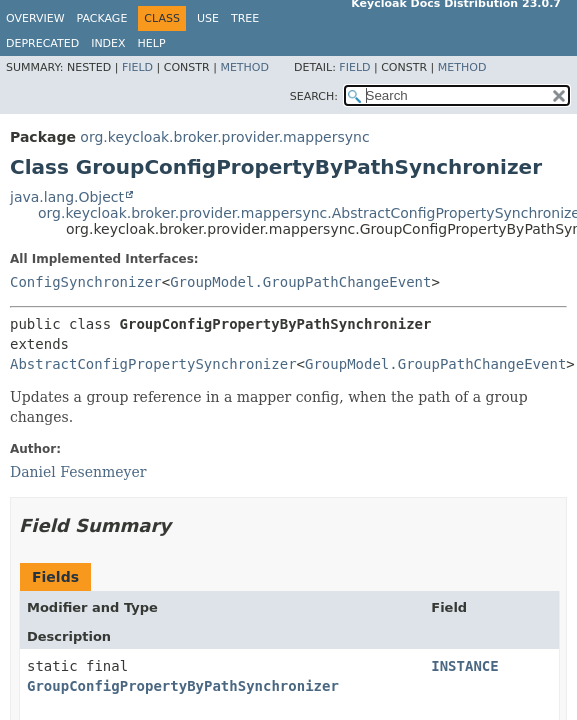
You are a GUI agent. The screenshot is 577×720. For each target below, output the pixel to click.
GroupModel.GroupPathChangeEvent (300, 282)
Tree (245, 18)
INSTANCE (464, 666)
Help (152, 43)
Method (244, 67)
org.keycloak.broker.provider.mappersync (224, 137)
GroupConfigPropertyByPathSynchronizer (183, 686)
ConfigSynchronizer (86, 282)
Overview (35, 18)
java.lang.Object (67, 197)
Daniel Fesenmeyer (78, 472)
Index (108, 43)
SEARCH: (314, 96)
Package (102, 18)
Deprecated (42, 43)
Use (208, 18)
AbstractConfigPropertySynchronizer (153, 364)
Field (137, 67)
